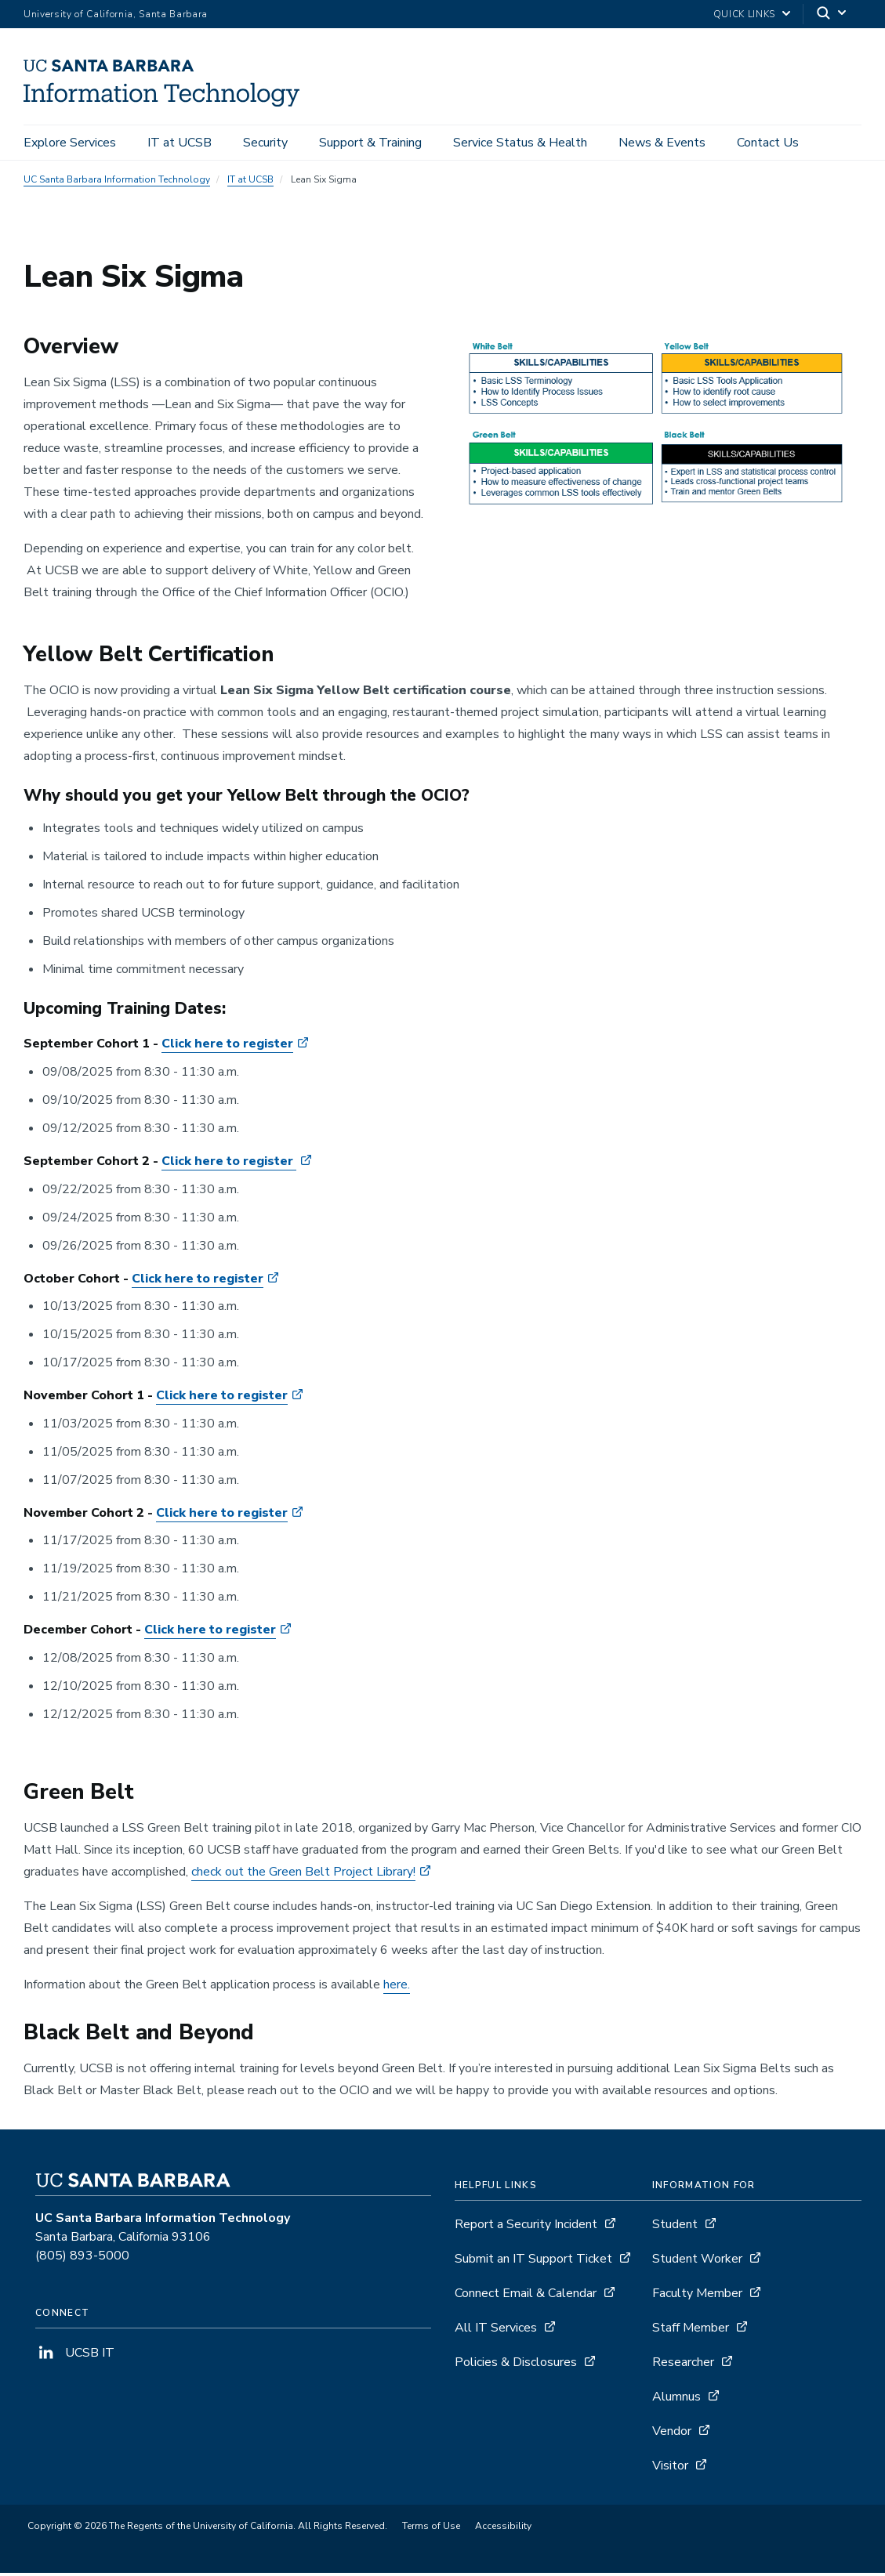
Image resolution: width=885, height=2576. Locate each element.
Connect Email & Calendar (526, 2296)
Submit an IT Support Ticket (533, 2261)
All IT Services (496, 2330)
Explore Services (70, 142)
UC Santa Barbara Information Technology (117, 181)
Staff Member (690, 2330)
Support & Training (370, 142)
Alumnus (676, 2399)
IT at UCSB (179, 142)
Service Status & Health (520, 142)
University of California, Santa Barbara (116, 14)
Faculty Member (697, 2296)
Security (265, 142)
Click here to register (227, 1046)
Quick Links (744, 14)
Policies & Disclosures (516, 2365)
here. (396, 1986)
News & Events (661, 142)
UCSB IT (74, 2355)
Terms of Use (431, 2529)
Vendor (671, 2434)
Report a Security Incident (526, 2227)
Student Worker (697, 2261)
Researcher (683, 2365)
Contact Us (768, 142)
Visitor (670, 2468)
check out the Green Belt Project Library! (303, 1874)
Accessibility (503, 2529)
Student (675, 2227)
